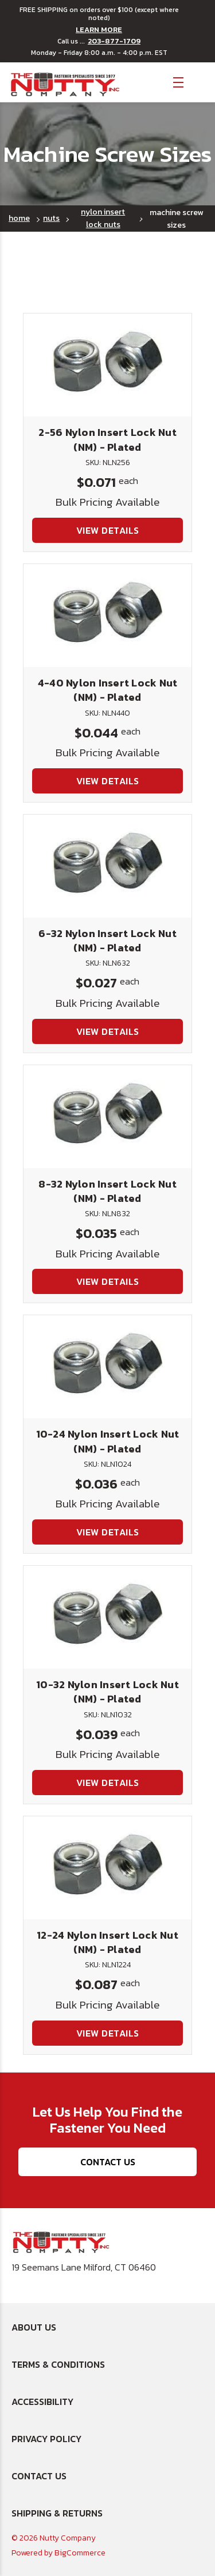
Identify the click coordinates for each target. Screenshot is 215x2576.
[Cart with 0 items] (198, 81)
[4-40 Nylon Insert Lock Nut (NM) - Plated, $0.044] (107, 615)
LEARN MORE (99, 29)
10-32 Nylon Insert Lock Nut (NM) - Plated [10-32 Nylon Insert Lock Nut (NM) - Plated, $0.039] (107, 1691)
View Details (107, 530)
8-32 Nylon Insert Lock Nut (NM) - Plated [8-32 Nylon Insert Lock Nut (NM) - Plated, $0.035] (107, 1191)
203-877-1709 (114, 41)
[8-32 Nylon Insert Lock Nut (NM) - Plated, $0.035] (107, 1116)
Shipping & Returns (57, 2513)
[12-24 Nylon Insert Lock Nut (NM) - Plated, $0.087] (107, 1867)
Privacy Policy (46, 2439)
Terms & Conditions (58, 2364)
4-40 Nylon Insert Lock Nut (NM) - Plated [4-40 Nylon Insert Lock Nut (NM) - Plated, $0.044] (108, 690)
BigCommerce (79, 2553)
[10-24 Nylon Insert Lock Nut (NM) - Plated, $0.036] (107, 1366)
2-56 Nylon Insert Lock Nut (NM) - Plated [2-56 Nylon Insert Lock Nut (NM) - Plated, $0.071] (107, 439)
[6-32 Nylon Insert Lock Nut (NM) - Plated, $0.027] (107, 866)
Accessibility (42, 2401)
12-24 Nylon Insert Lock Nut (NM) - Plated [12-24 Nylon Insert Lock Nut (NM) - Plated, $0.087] (107, 1942)
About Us (33, 2327)
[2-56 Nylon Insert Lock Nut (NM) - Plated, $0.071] (107, 364)
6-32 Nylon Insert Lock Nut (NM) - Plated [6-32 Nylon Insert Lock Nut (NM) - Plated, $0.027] (107, 940)
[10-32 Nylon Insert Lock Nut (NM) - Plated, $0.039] (107, 1617)
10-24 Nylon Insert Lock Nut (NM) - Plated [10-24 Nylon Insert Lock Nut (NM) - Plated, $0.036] (107, 1441)
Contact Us (107, 2162)
